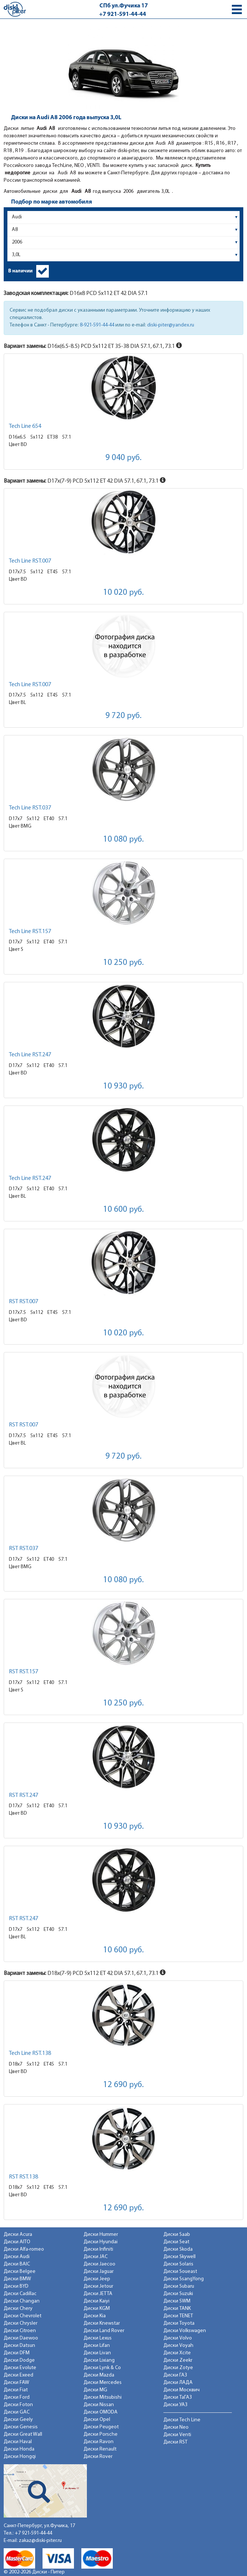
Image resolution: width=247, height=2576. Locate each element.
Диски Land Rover (104, 2331)
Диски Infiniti (98, 2249)
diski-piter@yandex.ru (170, 325)
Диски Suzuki (178, 2294)
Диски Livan (97, 2353)
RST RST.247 (23, 1795)
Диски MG (95, 2390)
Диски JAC (96, 2257)
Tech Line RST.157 (30, 932)
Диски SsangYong (183, 2279)
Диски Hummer (101, 2234)
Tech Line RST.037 (30, 808)
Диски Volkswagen (184, 2331)
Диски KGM (97, 2308)
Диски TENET (178, 2316)
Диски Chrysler (20, 2323)
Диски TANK (177, 2308)
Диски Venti (177, 2435)
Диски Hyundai (101, 2242)
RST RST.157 (23, 1672)
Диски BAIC (17, 2264)
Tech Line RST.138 (30, 2053)
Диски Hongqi (20, 2456)
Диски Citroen (20, 2331)
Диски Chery (18, 2308)
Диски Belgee (19, 2271)
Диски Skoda (178, 2249)
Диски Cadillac (20, 2294)
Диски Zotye (178, 2368)
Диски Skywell (179, 2257)
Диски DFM (17, 2353)
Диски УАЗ (175, 2405)
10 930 (123, 1086)
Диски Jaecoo (99, 2264)
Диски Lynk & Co (102, 2368)
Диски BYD (16, 2286)
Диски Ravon (99, 2442)
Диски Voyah (178, 2345)
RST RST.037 (23, 1549)
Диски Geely (18, 2419)
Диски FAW (16, 2382)
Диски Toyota (178, 2323)
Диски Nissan (99, 2405)
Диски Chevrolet (22, 2316)
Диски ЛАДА (178, 2382)
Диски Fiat (16, 2390)
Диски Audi (17, 2257)
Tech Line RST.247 (30, 1055)
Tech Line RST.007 (30, 561)
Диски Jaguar (99, 2271)
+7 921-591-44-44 (122, 14)
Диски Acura (18, 2234)
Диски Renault (100, 2449)
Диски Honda (19, 2449)
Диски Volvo (177, 2338)
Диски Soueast (180, 2271)
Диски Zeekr (177, 2360)
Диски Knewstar (102, 2323)
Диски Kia (95, 2316)
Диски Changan (22, 2301)
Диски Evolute (20, 2368)
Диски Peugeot (101, 2427)
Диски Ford (17, 2397)
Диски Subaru (178, 2286)
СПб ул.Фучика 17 (123, 6)
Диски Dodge (19, 2360)
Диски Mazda (99, 2375)
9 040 (123, 458)
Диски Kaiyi (96, 2301)
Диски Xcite (177, 2353)
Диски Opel (97, 2419)
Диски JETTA (98, 2294)
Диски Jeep (97, 2279)
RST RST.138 (23, 2177)
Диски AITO (17, 2242)
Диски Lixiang (99, 2360)
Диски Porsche (101, 2434)
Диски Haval (18, 2442)
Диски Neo (176, 2427)
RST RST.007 (23, 1302)
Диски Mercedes (103, 2382)
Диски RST (175, 2442)
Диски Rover (98, 2456)
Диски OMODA (101, 2412)
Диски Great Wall (23, 2434)
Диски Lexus (98, 2338)
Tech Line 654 (25, 426)
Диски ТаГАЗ (177, 2397)
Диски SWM (176, 2301)
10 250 (123, 963)
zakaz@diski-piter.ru (40, 2540)
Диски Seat (176, 2242)
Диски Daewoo (21, 2338)
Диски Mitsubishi (103, 2397)
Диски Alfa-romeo (24, 2249)
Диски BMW (17, 2279)
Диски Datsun (19, 2345)
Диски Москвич (181, 2390)
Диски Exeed (18, 2375)
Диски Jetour (98, 2286)
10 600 (123, 1209)
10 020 (123, 592)
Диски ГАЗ (175, 2375)
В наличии (20, 271)
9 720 (123, 716)
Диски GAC (17, 2412)
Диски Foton (18, 2405)
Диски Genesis (21, 2427)
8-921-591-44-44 (97, 325)
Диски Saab (176, 2234)
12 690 (123, 2085)
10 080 (123, 839)
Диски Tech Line (181, 2420)
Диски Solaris (178, 2264)
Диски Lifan (97, 2345)
